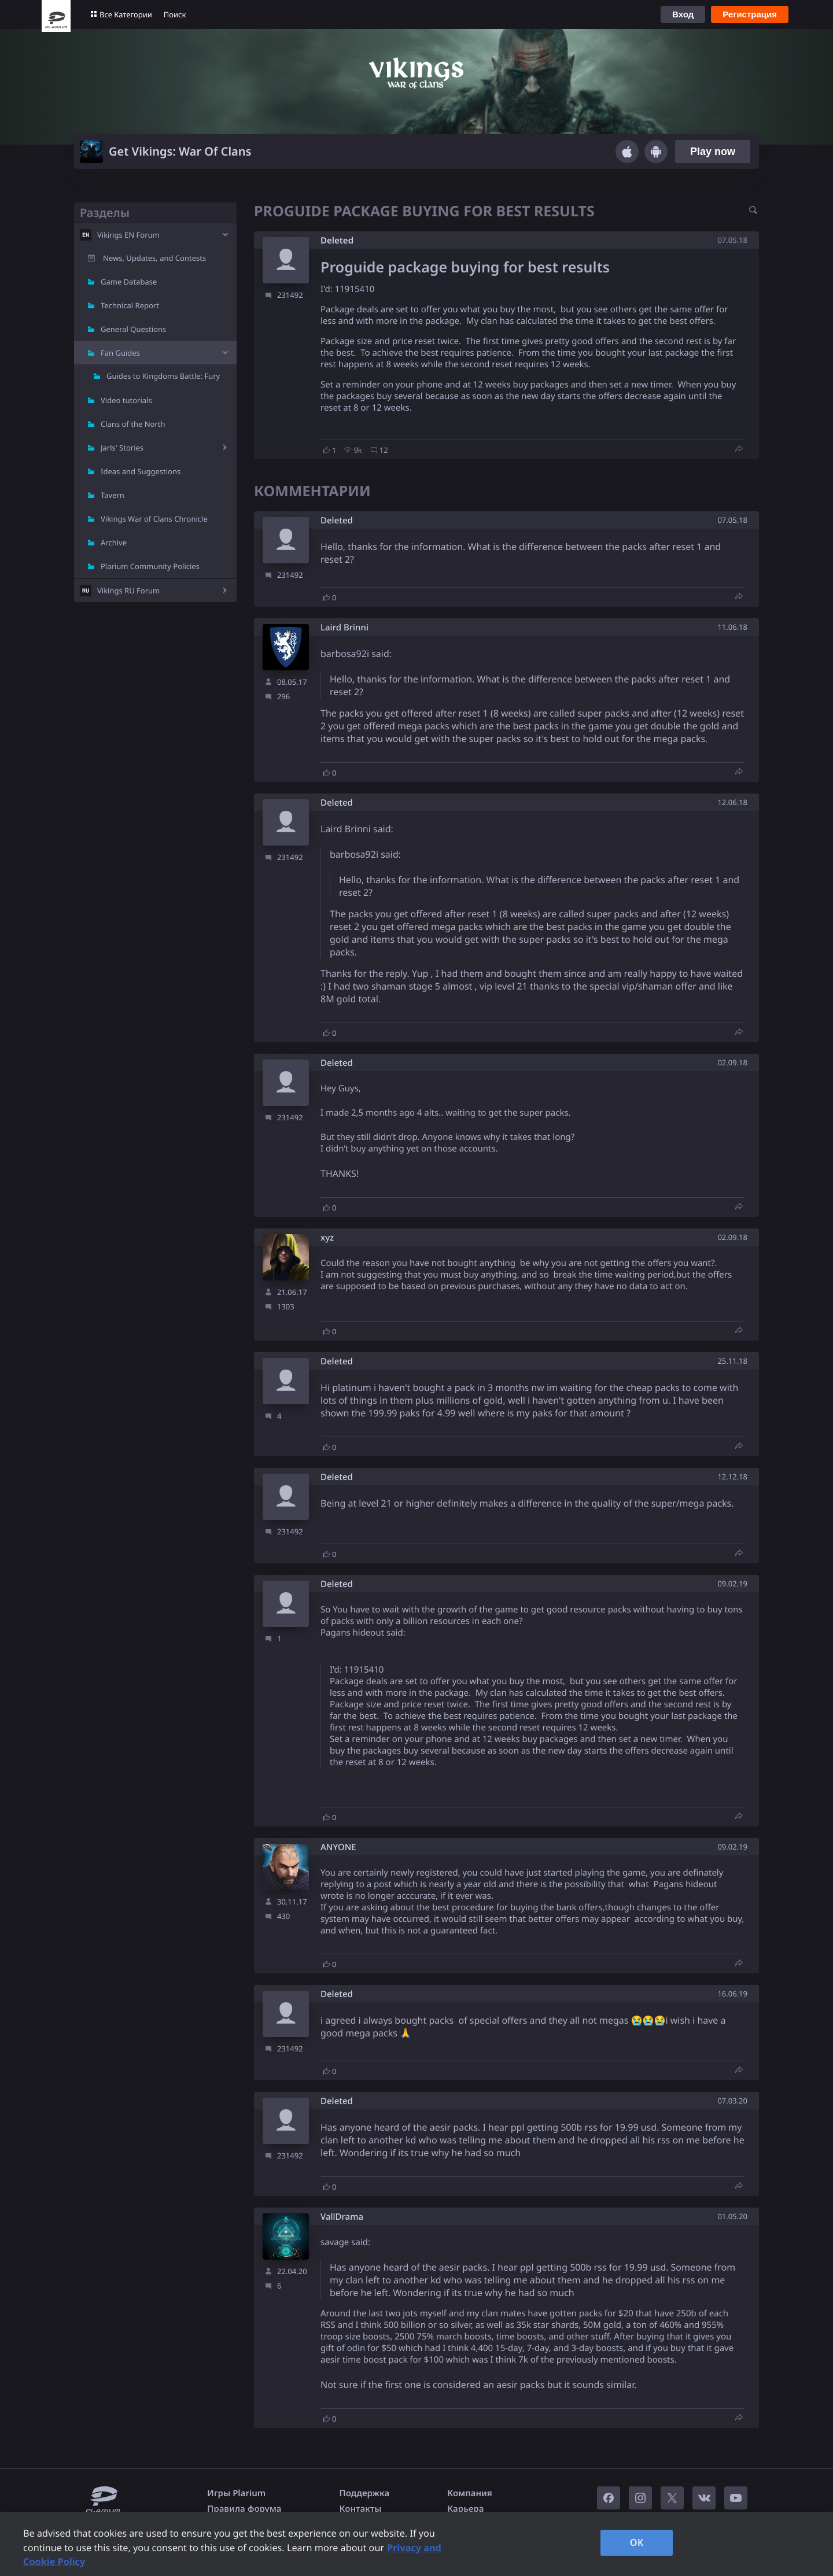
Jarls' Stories (122, 447)
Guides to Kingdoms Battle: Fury (163, 376)
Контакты (361, 2509)
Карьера (465, 2509)
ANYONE (338, 1847)
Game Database (129, 281)
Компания (469, 2493)
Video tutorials (126, 400)
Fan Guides (120, 353)
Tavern (112, 495)
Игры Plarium (236, 2493)
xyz (327, 1237)
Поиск (175, 14)
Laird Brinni (344, 627)
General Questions (133, 329)
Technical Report (130, 305)
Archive (114, 542)
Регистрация (750, 14)
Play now (712, 151)
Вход (683, 14)
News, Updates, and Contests (154, 258)
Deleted (336, 240)
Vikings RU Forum (128, 590)
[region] (416, 2544)
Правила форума (244, 2509)
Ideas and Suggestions (140, 471)
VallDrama (341, 2217)
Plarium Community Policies (150, 566)
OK (637, 2542)
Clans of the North (133, 424)
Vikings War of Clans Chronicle (154, 519)
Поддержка (365, 2493)
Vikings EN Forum (128, 235)
